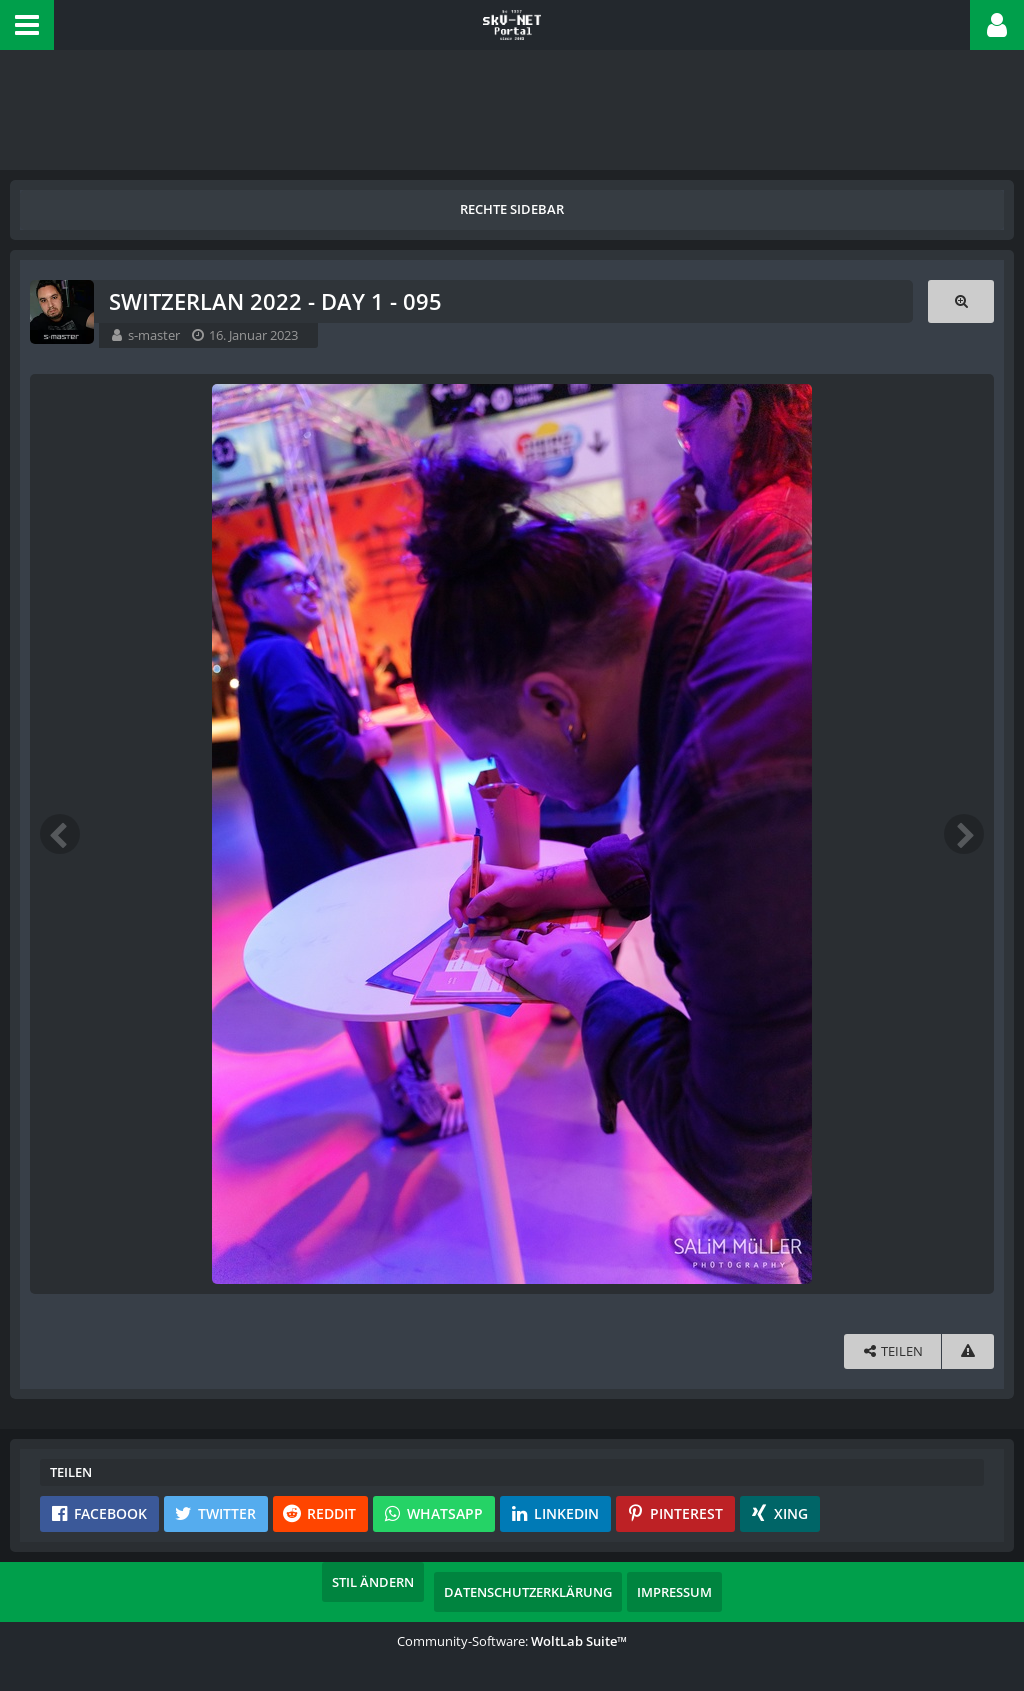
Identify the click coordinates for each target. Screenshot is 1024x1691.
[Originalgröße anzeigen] (961, 301)
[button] (27, 25)
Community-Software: (512, 1641)
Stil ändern (373, 1582)
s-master (154, 335)
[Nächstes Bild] (964, 834)
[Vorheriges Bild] (60, 834)
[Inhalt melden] (968, 1351)
